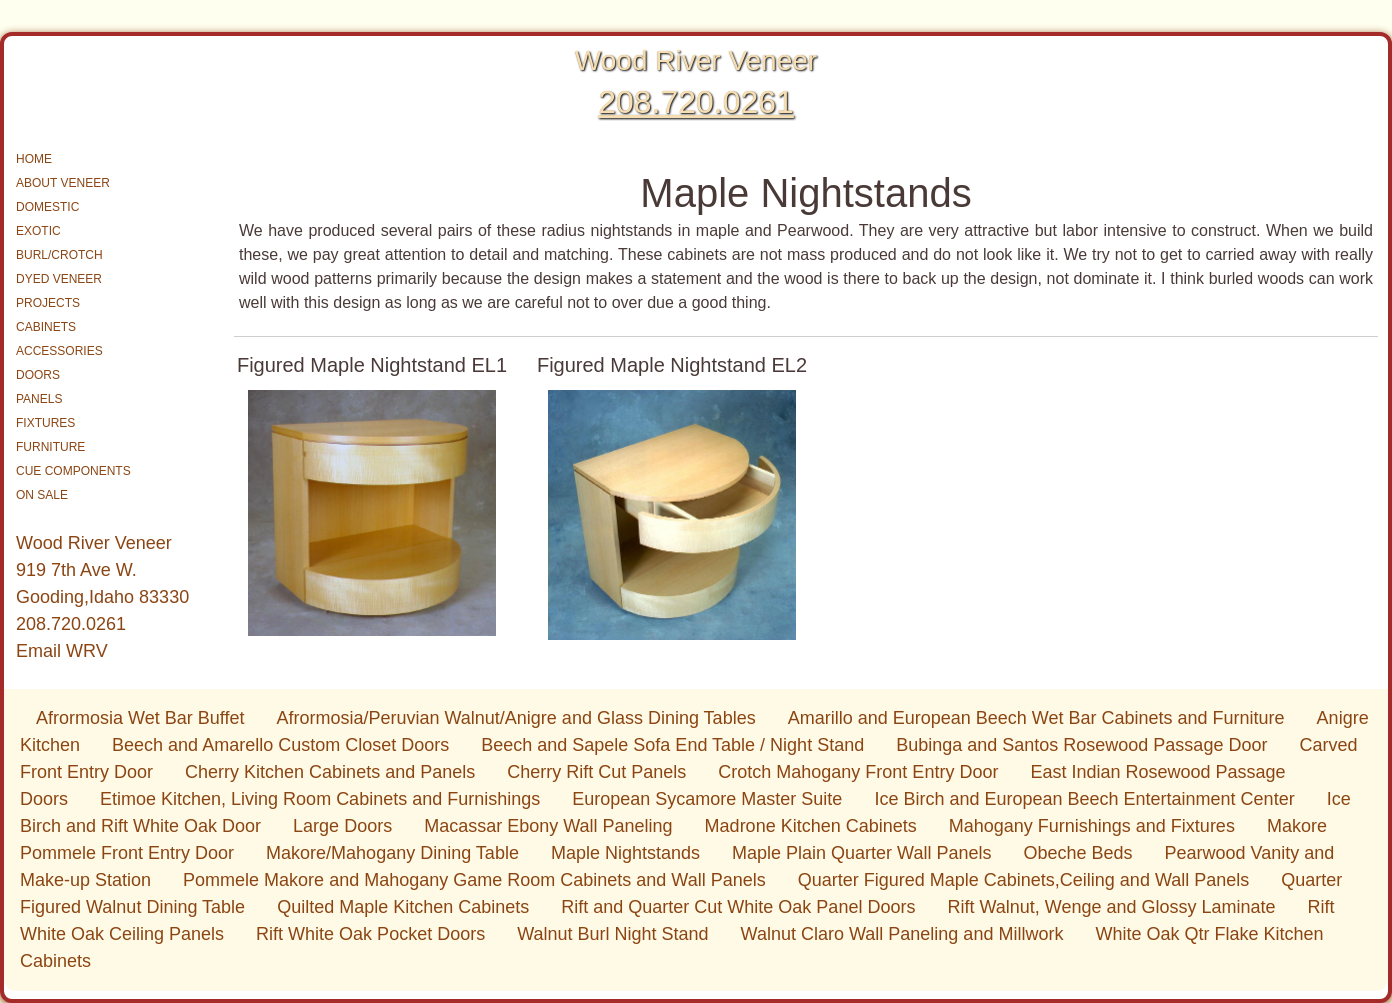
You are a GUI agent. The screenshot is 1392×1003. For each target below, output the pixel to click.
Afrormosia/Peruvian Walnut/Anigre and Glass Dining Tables (515, 718)
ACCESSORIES (59, 351)
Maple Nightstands (625, 853)
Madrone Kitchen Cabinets (811, 826)
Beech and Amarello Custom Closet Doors (280, 745)
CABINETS (46, 327)
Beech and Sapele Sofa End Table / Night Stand (672, 745)
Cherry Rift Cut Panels (596, 772)
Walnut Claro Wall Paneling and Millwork (902, 934)
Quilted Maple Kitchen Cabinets (403, 907)
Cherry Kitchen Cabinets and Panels (330, 772)
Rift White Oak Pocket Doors (370, 934)
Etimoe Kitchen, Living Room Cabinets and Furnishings (320, 799)
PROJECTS (48, 303)
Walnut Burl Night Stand (612, 934)
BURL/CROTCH (59, 255)
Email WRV (62, 651)
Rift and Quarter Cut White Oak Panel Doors (738, 907)
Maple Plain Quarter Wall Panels (861, 853)
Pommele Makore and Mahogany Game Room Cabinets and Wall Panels (474, 880)
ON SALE (42, 495)
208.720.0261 (696, 102)
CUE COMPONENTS (73, 471)
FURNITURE (50, 447)
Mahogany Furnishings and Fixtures (1092, 826)
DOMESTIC (47, 207)
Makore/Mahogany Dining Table (392, 853)
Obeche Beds (1077, 853)
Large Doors (342, 826)
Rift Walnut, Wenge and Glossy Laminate (1111, 907)
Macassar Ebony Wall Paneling (548, 826)
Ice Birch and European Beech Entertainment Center (1084, 799)
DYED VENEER (59, 279)
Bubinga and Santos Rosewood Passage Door (1081, 745)
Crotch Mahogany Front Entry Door (858, 772)
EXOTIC (38, 231)
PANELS (39, 399)
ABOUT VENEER (63, 183)
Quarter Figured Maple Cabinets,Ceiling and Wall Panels (1024, 880)
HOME (34, 159)
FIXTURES (45, 423)
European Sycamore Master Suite (707, 799)
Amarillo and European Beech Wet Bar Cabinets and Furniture (1036, 718)
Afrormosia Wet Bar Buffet (140, 718)
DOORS (38, 375)
